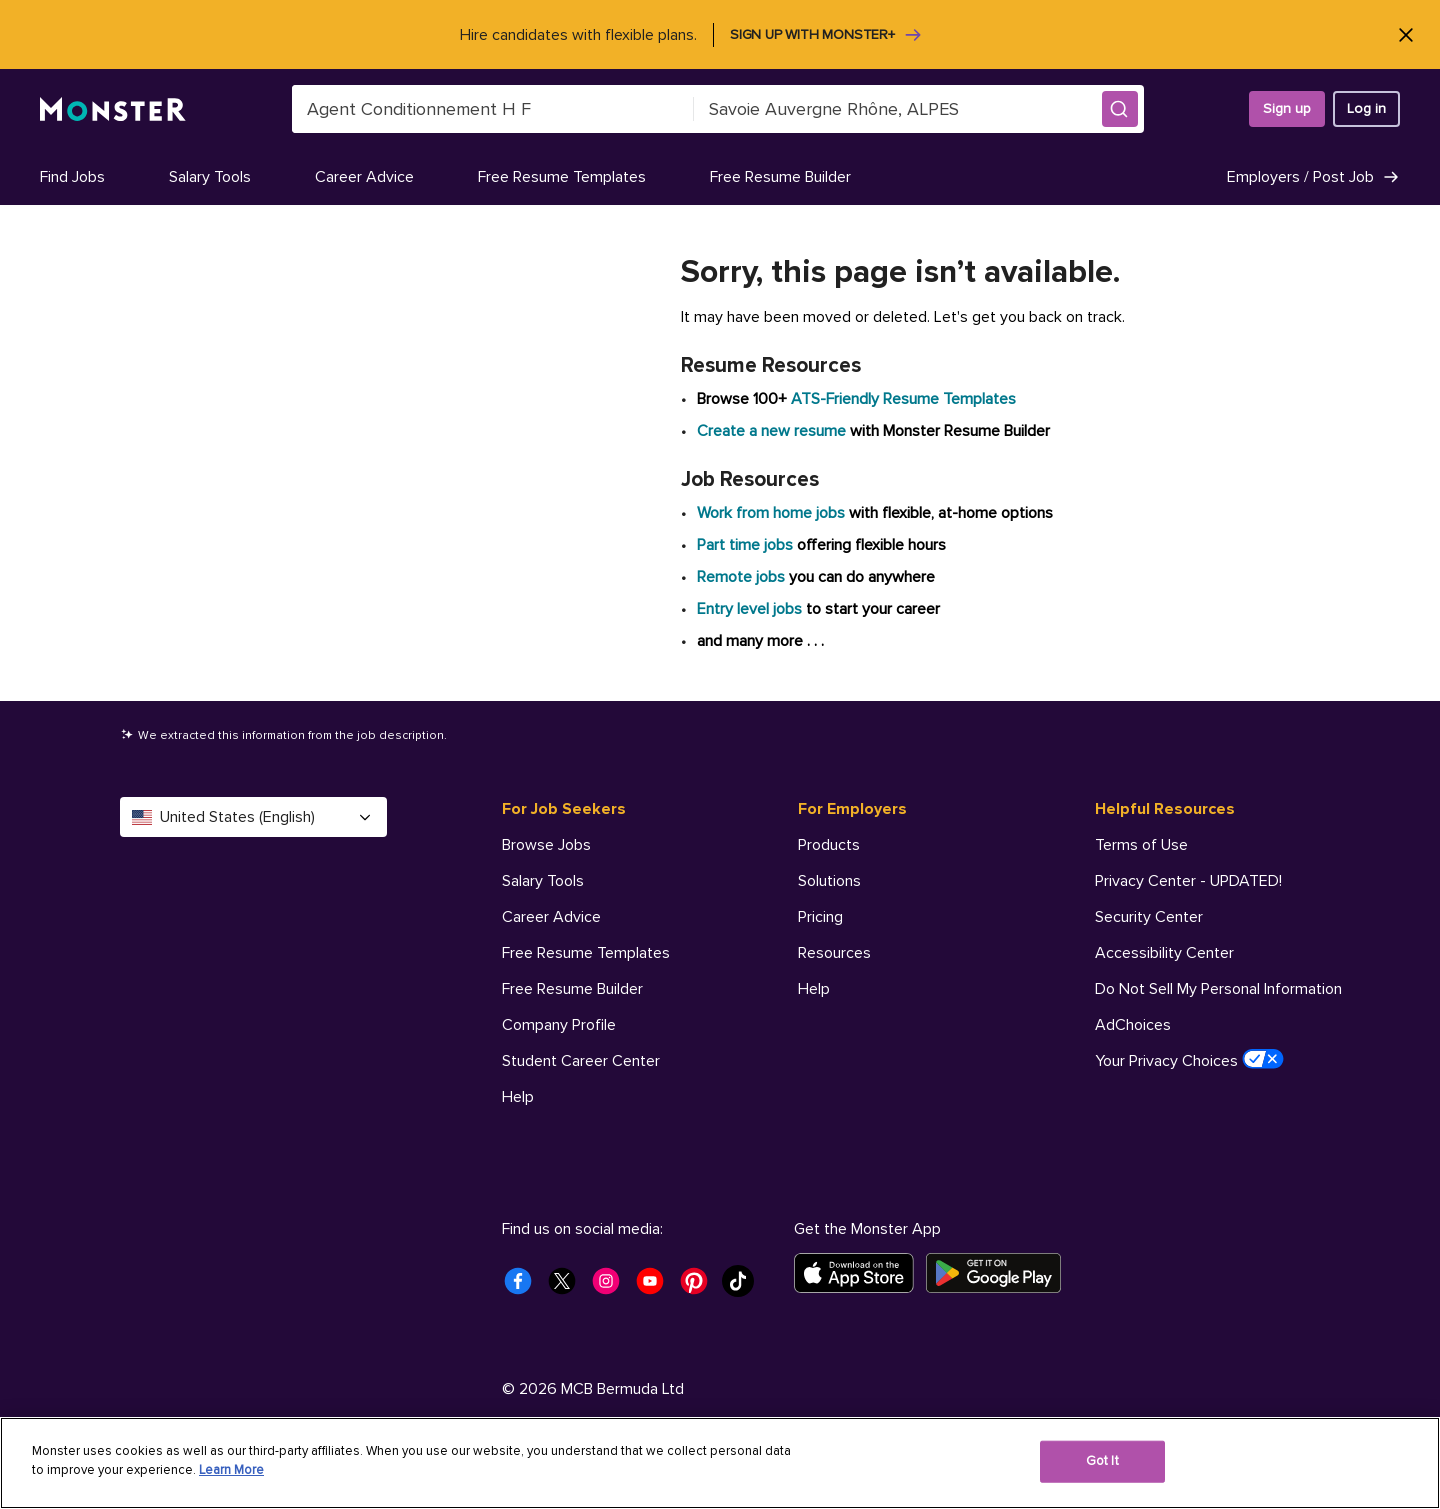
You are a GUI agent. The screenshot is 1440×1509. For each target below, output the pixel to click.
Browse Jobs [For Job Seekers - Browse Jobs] (546, 845)
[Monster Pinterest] (700, 1287)
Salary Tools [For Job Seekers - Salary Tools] (543, 881)
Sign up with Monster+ (826, 35)
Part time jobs (745, 545)
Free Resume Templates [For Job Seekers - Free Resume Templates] (586, 953)
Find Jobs (72, 177)
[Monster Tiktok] (744, 1287)
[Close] (1405, 34)
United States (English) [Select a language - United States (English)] (253, 817)
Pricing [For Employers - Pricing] (820, 917)
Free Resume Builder (780, 177)
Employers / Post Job (1313, 177)
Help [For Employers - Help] (814, 989)
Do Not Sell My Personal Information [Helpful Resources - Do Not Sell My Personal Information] (1218, 989)
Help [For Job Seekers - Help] (518, 1097)
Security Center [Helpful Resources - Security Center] (1149, 917)
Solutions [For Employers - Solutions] (829, 881)
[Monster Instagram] (612, 1287)
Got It (1102, 1461)
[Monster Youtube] (656, 1287)
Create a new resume (773, 431)
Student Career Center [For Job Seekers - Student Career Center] (581, 1061)
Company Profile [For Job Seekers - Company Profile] (559, 1025)
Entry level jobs (749, 609)
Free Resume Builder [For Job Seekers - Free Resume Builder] (572, 989)
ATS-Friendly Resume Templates (903, 399)
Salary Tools (210, 177)
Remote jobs (741, 577)
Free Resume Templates (562, 177)
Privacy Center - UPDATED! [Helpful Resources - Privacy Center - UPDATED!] (1188, 881)
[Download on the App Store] (860, 1273)
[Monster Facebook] (524, 1287)
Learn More (231, 1470)
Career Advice (364, 177)
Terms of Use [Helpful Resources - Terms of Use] (1141, 845)
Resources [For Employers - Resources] (834, 953)
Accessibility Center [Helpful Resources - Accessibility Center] (1164, 953)
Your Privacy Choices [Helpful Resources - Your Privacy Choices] (1189, 1060)
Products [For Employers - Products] (829, 845)
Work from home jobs (771, 513)
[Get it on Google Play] (999, 1273)
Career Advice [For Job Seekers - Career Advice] (551, 917)
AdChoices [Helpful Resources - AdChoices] (1133, 1025)
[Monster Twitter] (568, 1287)
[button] (1120, 109)
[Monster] (113, 109)
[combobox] (493, 109)
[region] (720, 1463)
